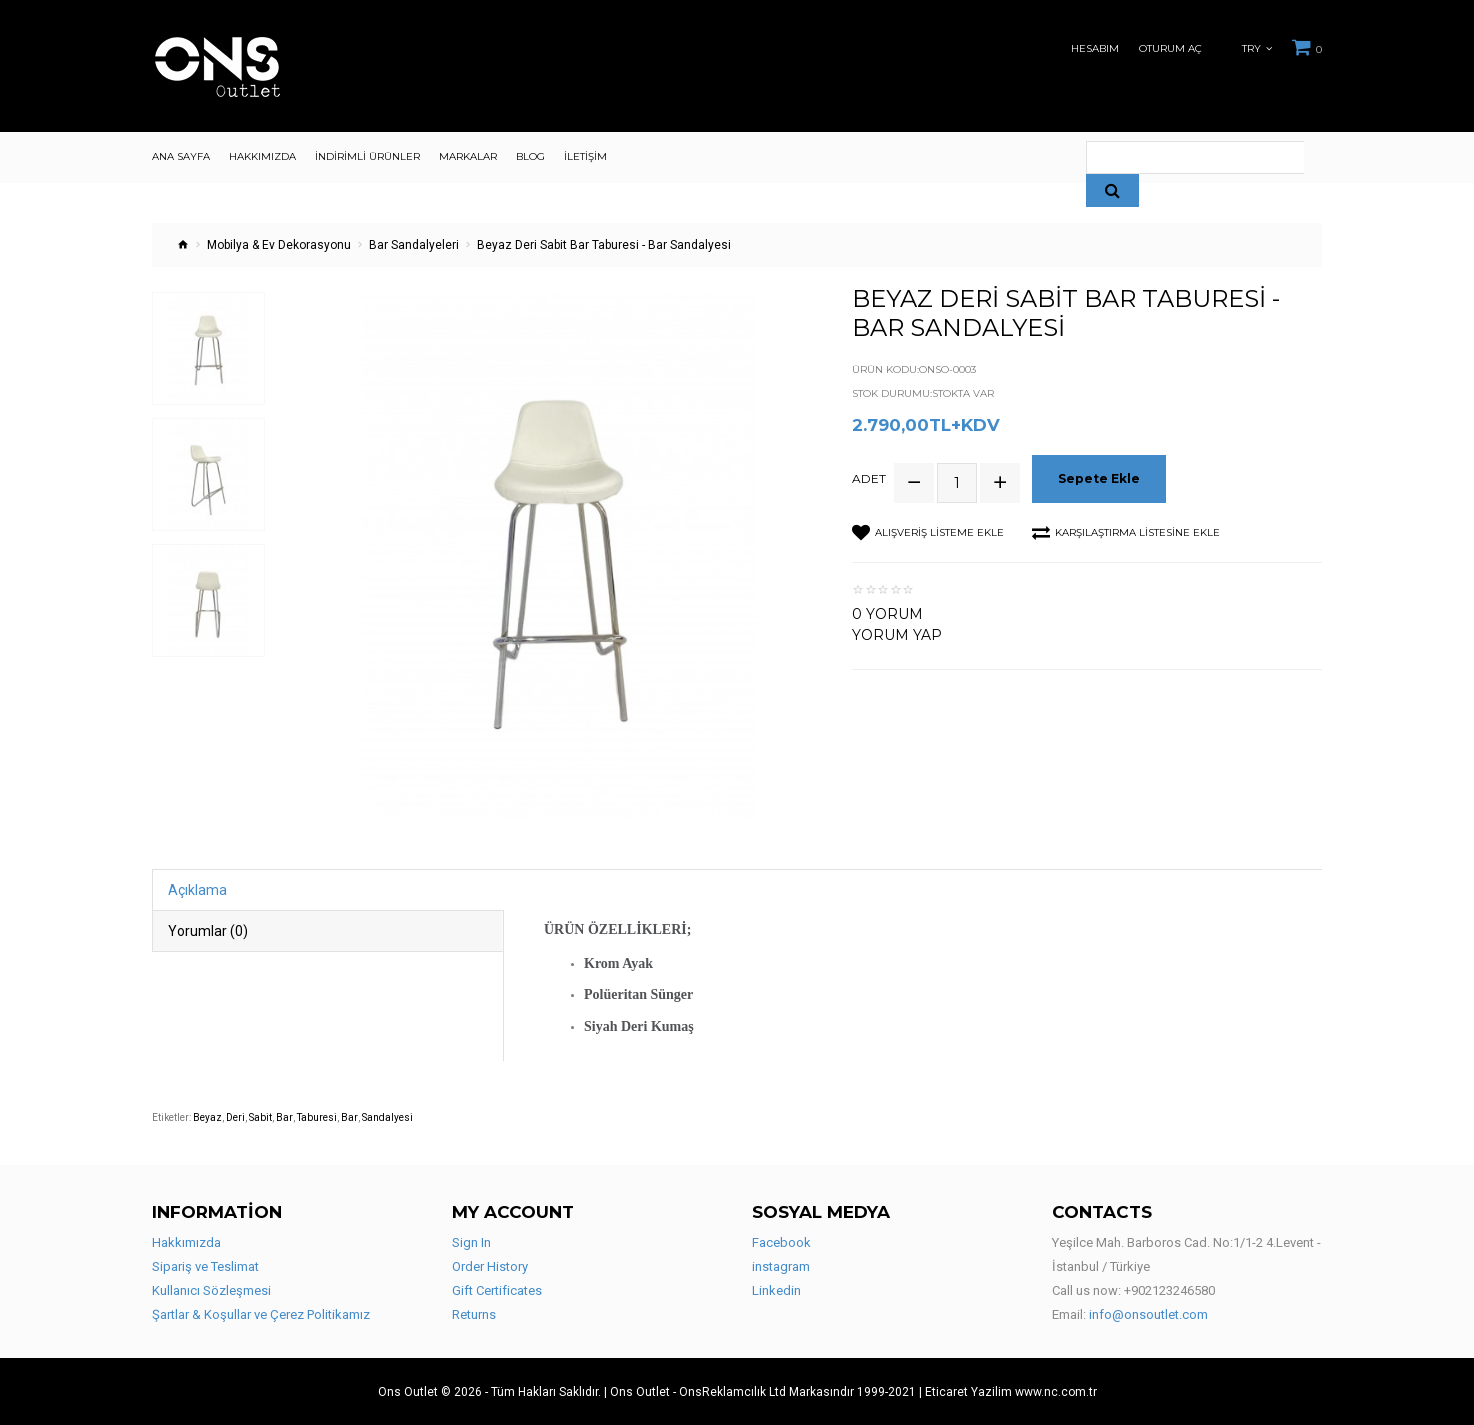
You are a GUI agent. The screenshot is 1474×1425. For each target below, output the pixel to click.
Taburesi (317, 1117)
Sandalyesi (387, 1117)
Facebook (781, 1242)
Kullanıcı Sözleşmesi (211, 1290)
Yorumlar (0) (208, 931)
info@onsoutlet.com (1148, 1314)
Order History (490, 1266)
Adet (869, 479)
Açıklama (197, 890)
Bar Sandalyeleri (414, 245)
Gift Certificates (497, 1290)
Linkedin (776, 1290)
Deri (235, 1117)
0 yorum (887, 613)
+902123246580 (1169, 1290)
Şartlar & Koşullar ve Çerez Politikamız (261, 1314)
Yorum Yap (897, 634)
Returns (474, 1314)
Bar (284, 1117)
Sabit (260, 1117)
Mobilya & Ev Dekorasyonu (279, 245)
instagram (781, 1266)
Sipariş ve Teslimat (205, 1266)
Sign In (471, 1242)
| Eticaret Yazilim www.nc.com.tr (1008, 1392)
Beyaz (207, 1117)
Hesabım (1095, 49)
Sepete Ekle (1100, 478)
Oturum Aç (1170, 49)
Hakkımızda (186, 1242)
